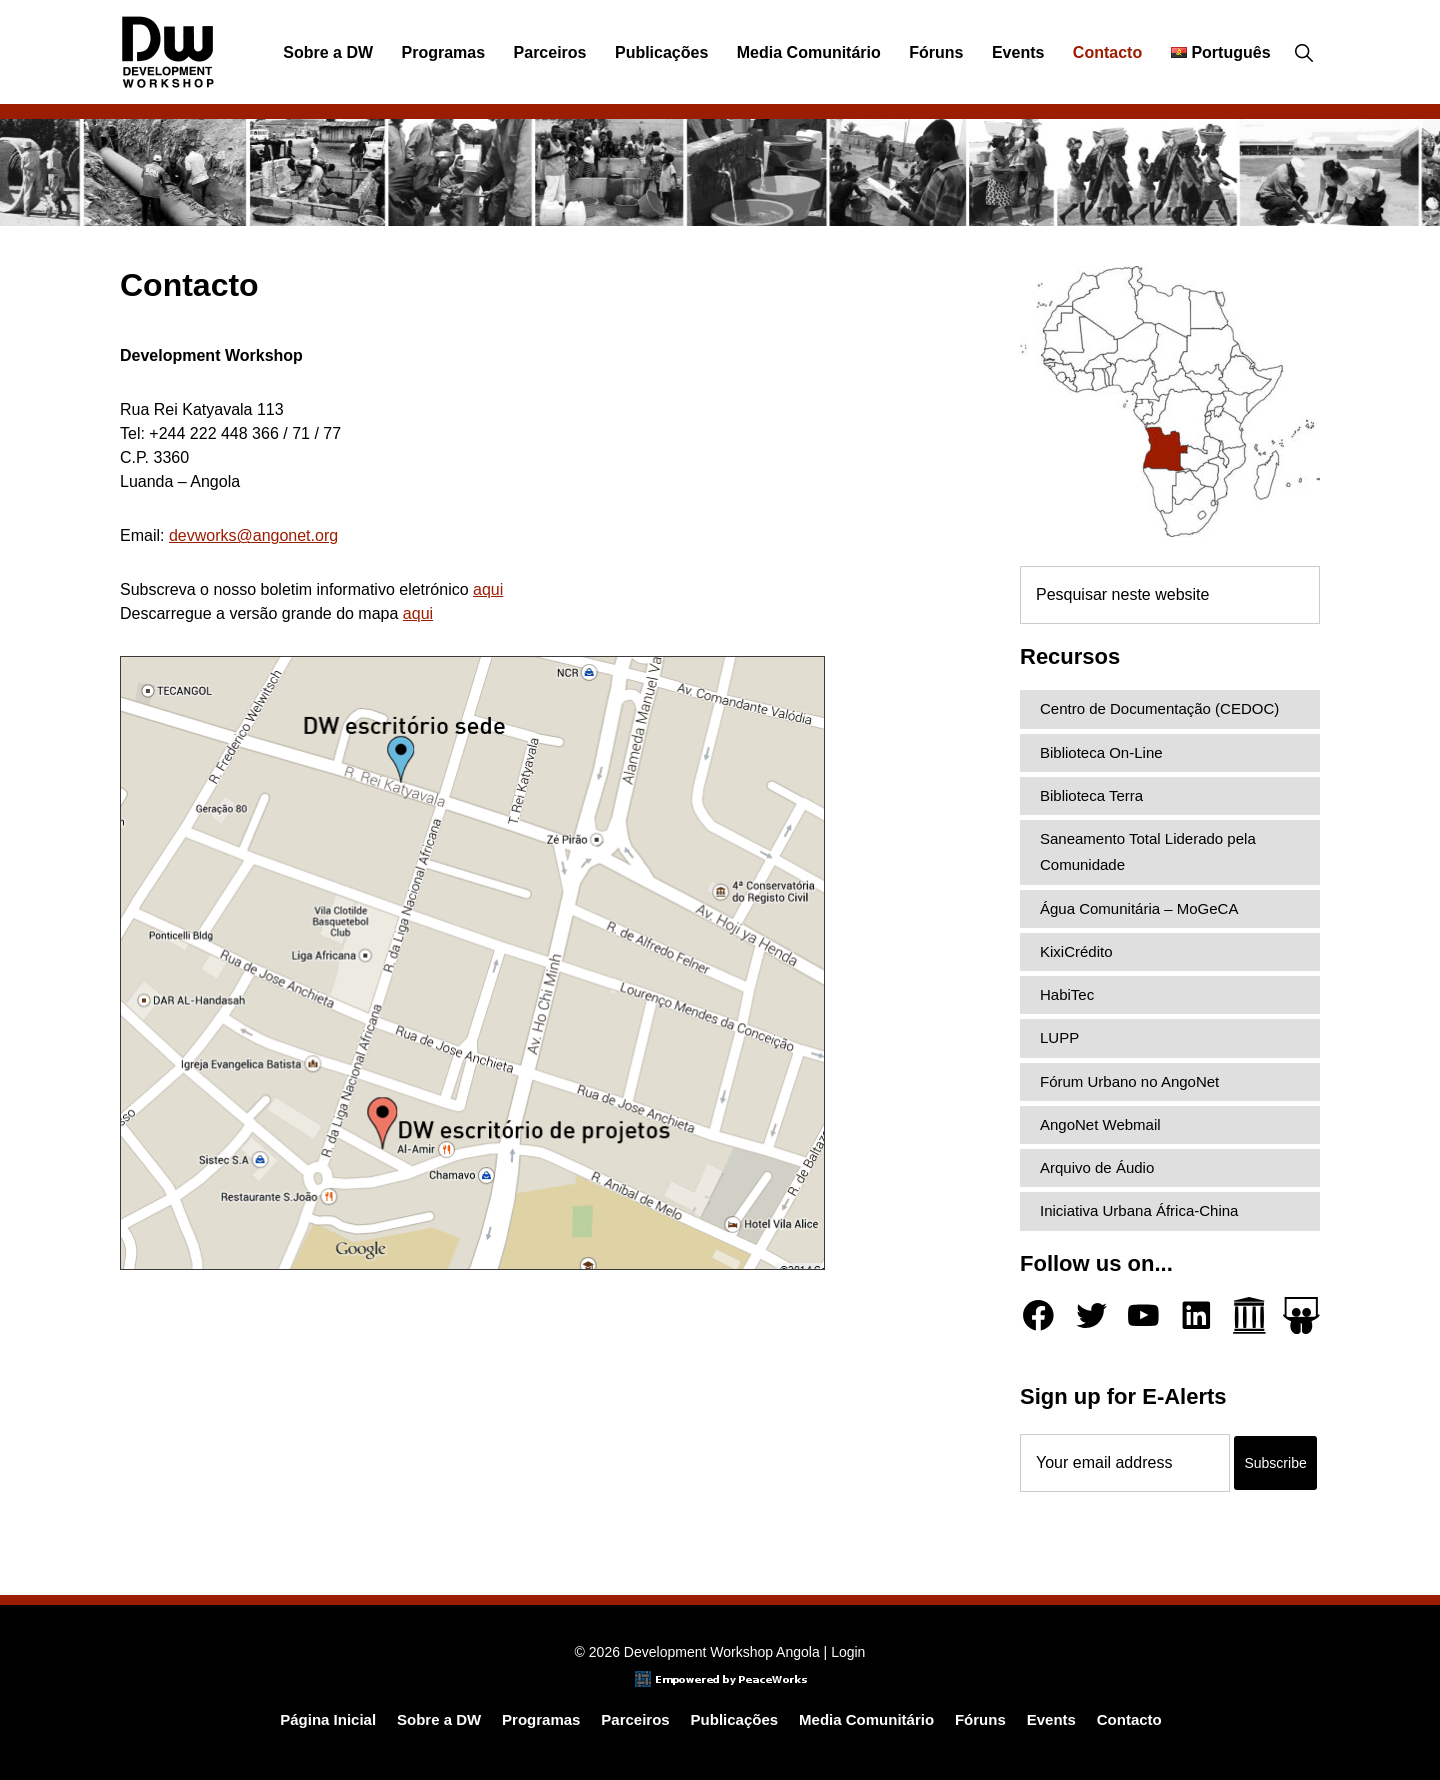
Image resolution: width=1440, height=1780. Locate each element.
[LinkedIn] (1196, 1315)
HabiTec (1067, 994)
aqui (488, 589)
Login (848, 1652)
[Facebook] (1038, 1315)
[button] (1303, 53)
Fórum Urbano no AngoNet (1129, 1081)
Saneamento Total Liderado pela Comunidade (1148, 851)
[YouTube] (1143, 1315)
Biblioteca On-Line (1101, 752)
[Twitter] (1091, 1315)
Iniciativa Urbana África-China (1139, 1210)
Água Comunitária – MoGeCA (1139, 908)
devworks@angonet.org (253, 535)
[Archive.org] (1249, 1315)
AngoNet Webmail (1100, 1124)
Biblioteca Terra (1091, 795)
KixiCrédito (1076, 951)
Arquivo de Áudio (1097, 1167)
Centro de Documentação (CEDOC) (1159, 708)
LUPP (1059, 1037)
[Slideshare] (1301, 1315)
